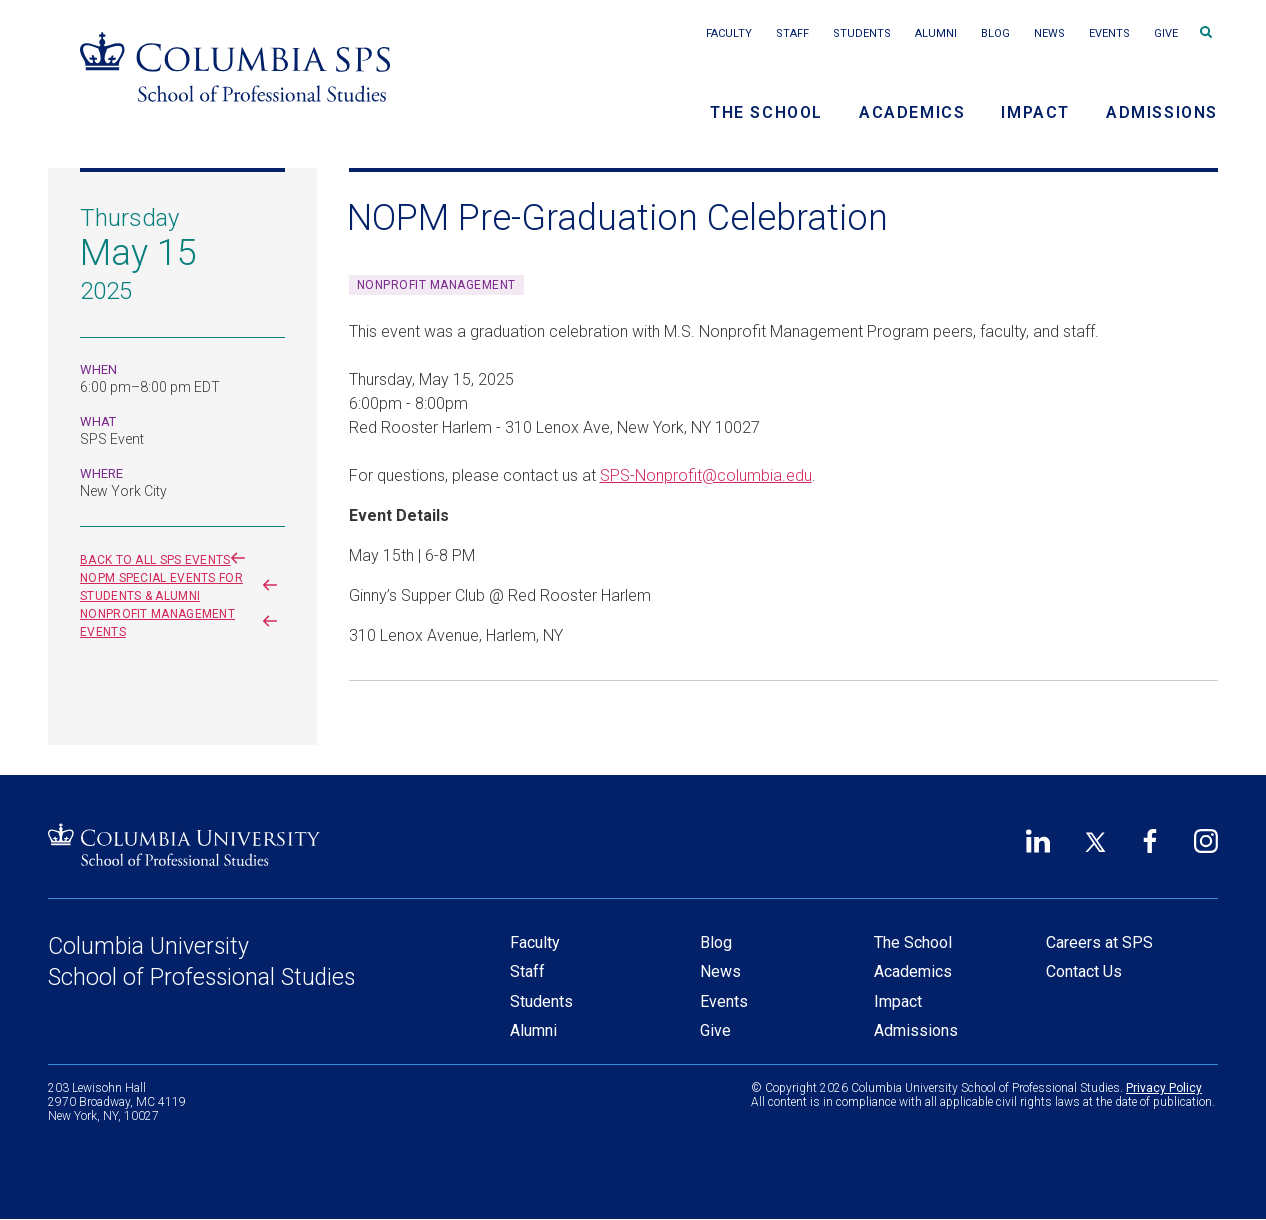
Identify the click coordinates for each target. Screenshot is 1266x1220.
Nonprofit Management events (182, 623)
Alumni (936, 33)
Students (862, 33)
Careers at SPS (1099, 942)
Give (1166, 33)
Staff (792, 33)
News (1049, 33)
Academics (912, 112)
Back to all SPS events (166, 560)
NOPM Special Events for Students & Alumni (182, 587)
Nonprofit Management (436, 285)
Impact (1035, 112)
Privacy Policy (1164, 1088)
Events (1109, 33)
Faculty (729, 33)
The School (766, 112)
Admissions (1162, 112)
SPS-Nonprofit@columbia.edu (706, 475)
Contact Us (1084, 971)
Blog (995, 33)
